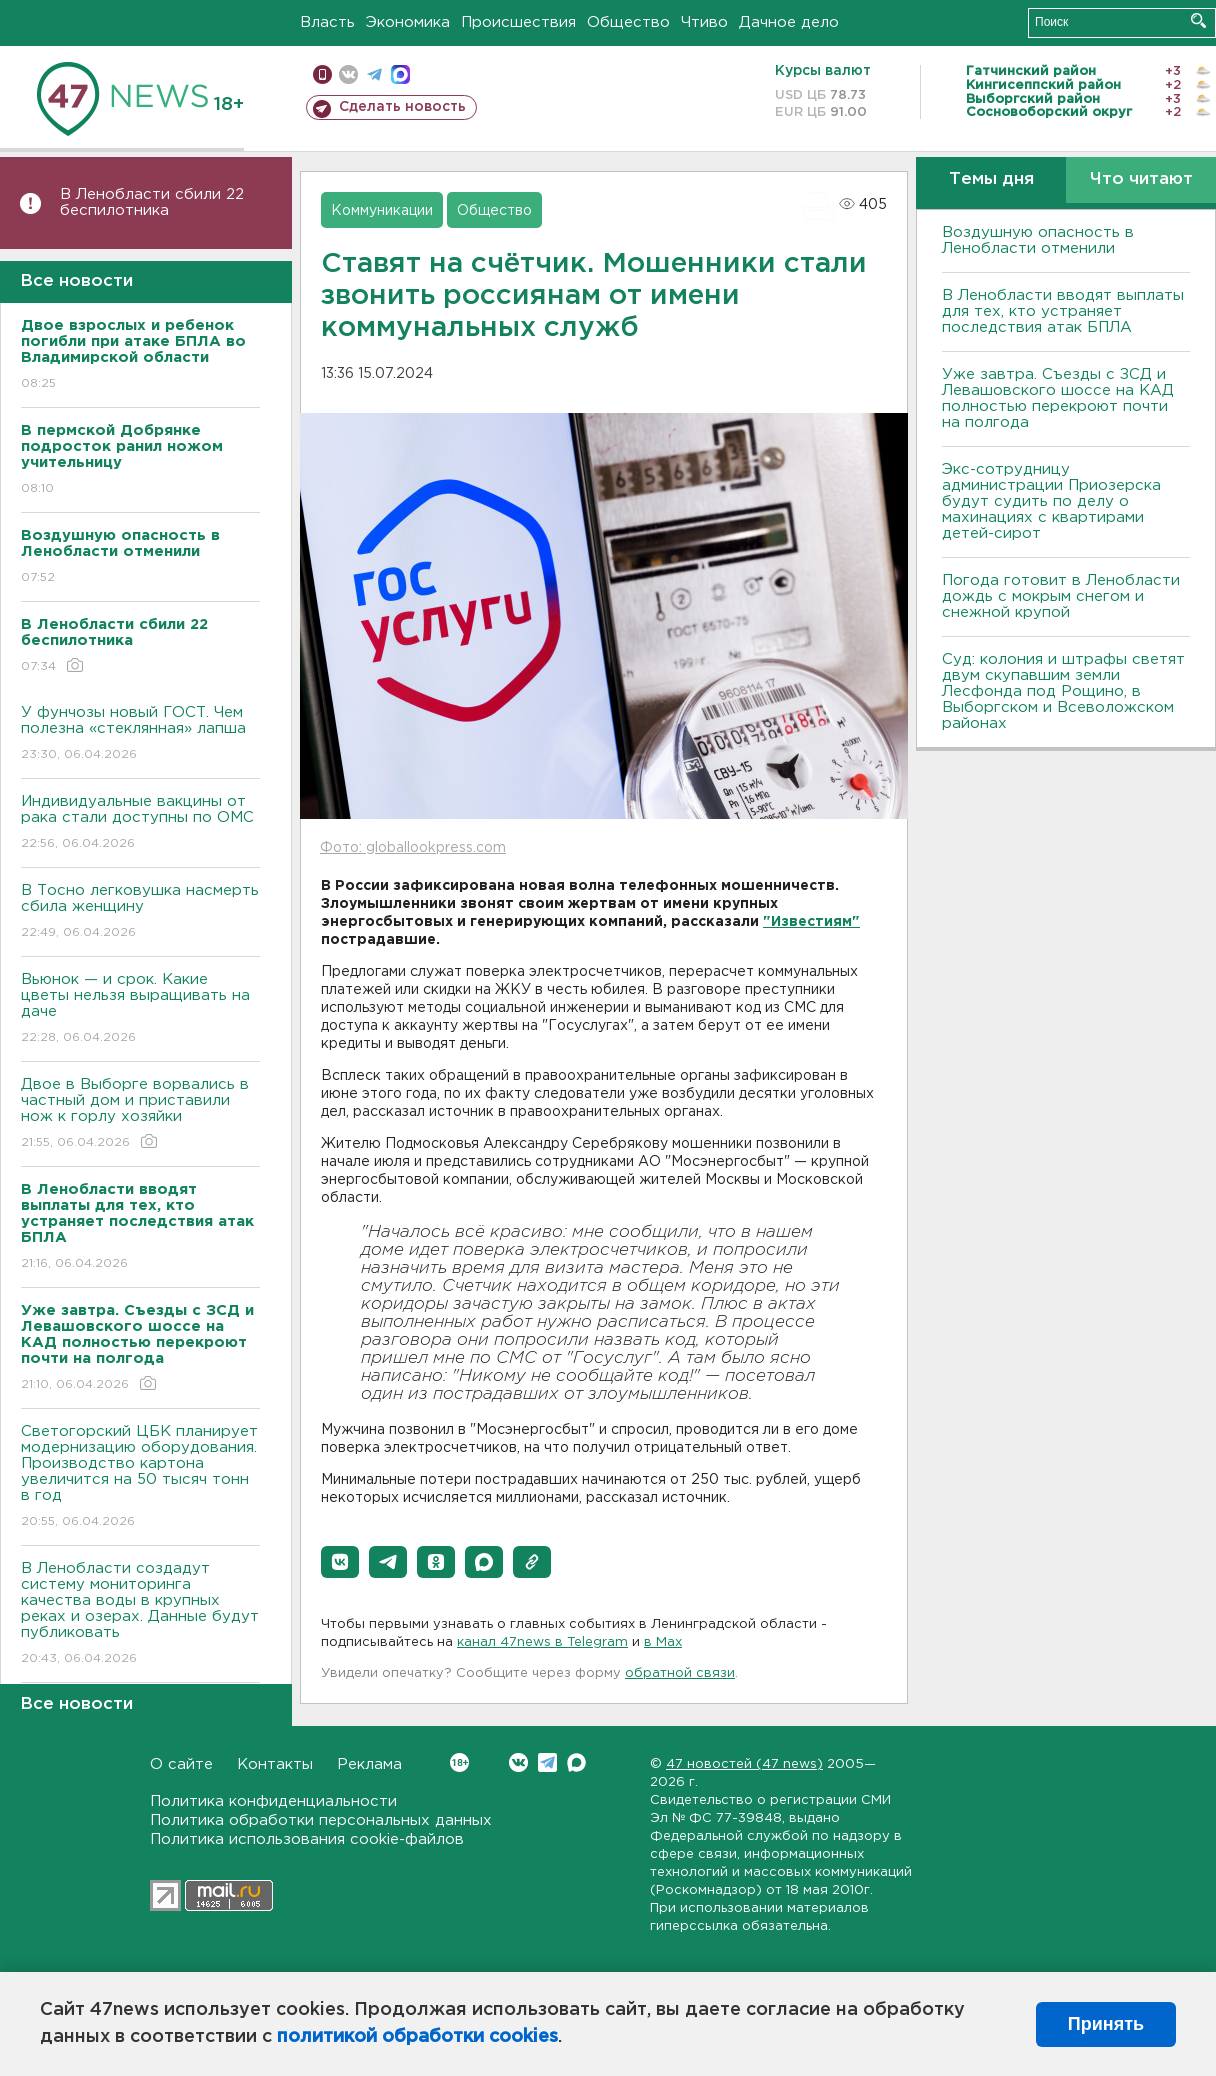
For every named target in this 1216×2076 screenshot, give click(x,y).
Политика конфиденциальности (273, 1801)
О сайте (181, 1764)
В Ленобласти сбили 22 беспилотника (152, 202)
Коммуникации (382, 211)
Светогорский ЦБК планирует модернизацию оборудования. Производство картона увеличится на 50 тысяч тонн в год (140, 1477)
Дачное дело (789, 22)
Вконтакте (459, 1762)
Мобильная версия (322, 74)
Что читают (1141, 179)
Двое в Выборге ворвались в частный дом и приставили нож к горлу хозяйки (140, 1114)
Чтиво (704, 22)
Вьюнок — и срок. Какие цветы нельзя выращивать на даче (140, 1009)
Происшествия (518, 22)
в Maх (663, 1642)
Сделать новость (402, 107)
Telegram (547, 1762)
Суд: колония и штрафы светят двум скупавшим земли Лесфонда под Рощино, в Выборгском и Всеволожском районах (1063, 691)
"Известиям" (811, 922)
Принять (1106, 2024)
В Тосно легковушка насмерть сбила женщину (140, 912)
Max (576, 1762)
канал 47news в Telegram (542, 1642)
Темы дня (991, 179)
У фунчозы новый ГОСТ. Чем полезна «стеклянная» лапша (140, 734)
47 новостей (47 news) (744, 1764)
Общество (628, 22)
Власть (327, 22)
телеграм (374, 74)
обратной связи (680, 1673)
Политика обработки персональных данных (321, 1820)
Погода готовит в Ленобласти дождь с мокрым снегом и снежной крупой (1061, 596)
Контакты (275, 1764)
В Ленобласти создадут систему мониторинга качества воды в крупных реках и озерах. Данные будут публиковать (140, 1614)
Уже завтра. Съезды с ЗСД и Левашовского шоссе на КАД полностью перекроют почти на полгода (1058, 398)
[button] (340, 1562)
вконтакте (348, 74)
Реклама (369, 1764)
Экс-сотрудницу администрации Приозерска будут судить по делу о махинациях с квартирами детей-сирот (1051, 501)
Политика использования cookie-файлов (307, 1839)
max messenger (400, 74)
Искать (1198, 20)
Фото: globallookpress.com (413, 848)
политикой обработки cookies (417, 2037)
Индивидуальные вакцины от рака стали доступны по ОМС (140, 823)
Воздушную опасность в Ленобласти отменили (1038, 240)
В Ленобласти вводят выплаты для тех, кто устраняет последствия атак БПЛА (1063, 311)
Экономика (408, 22)
